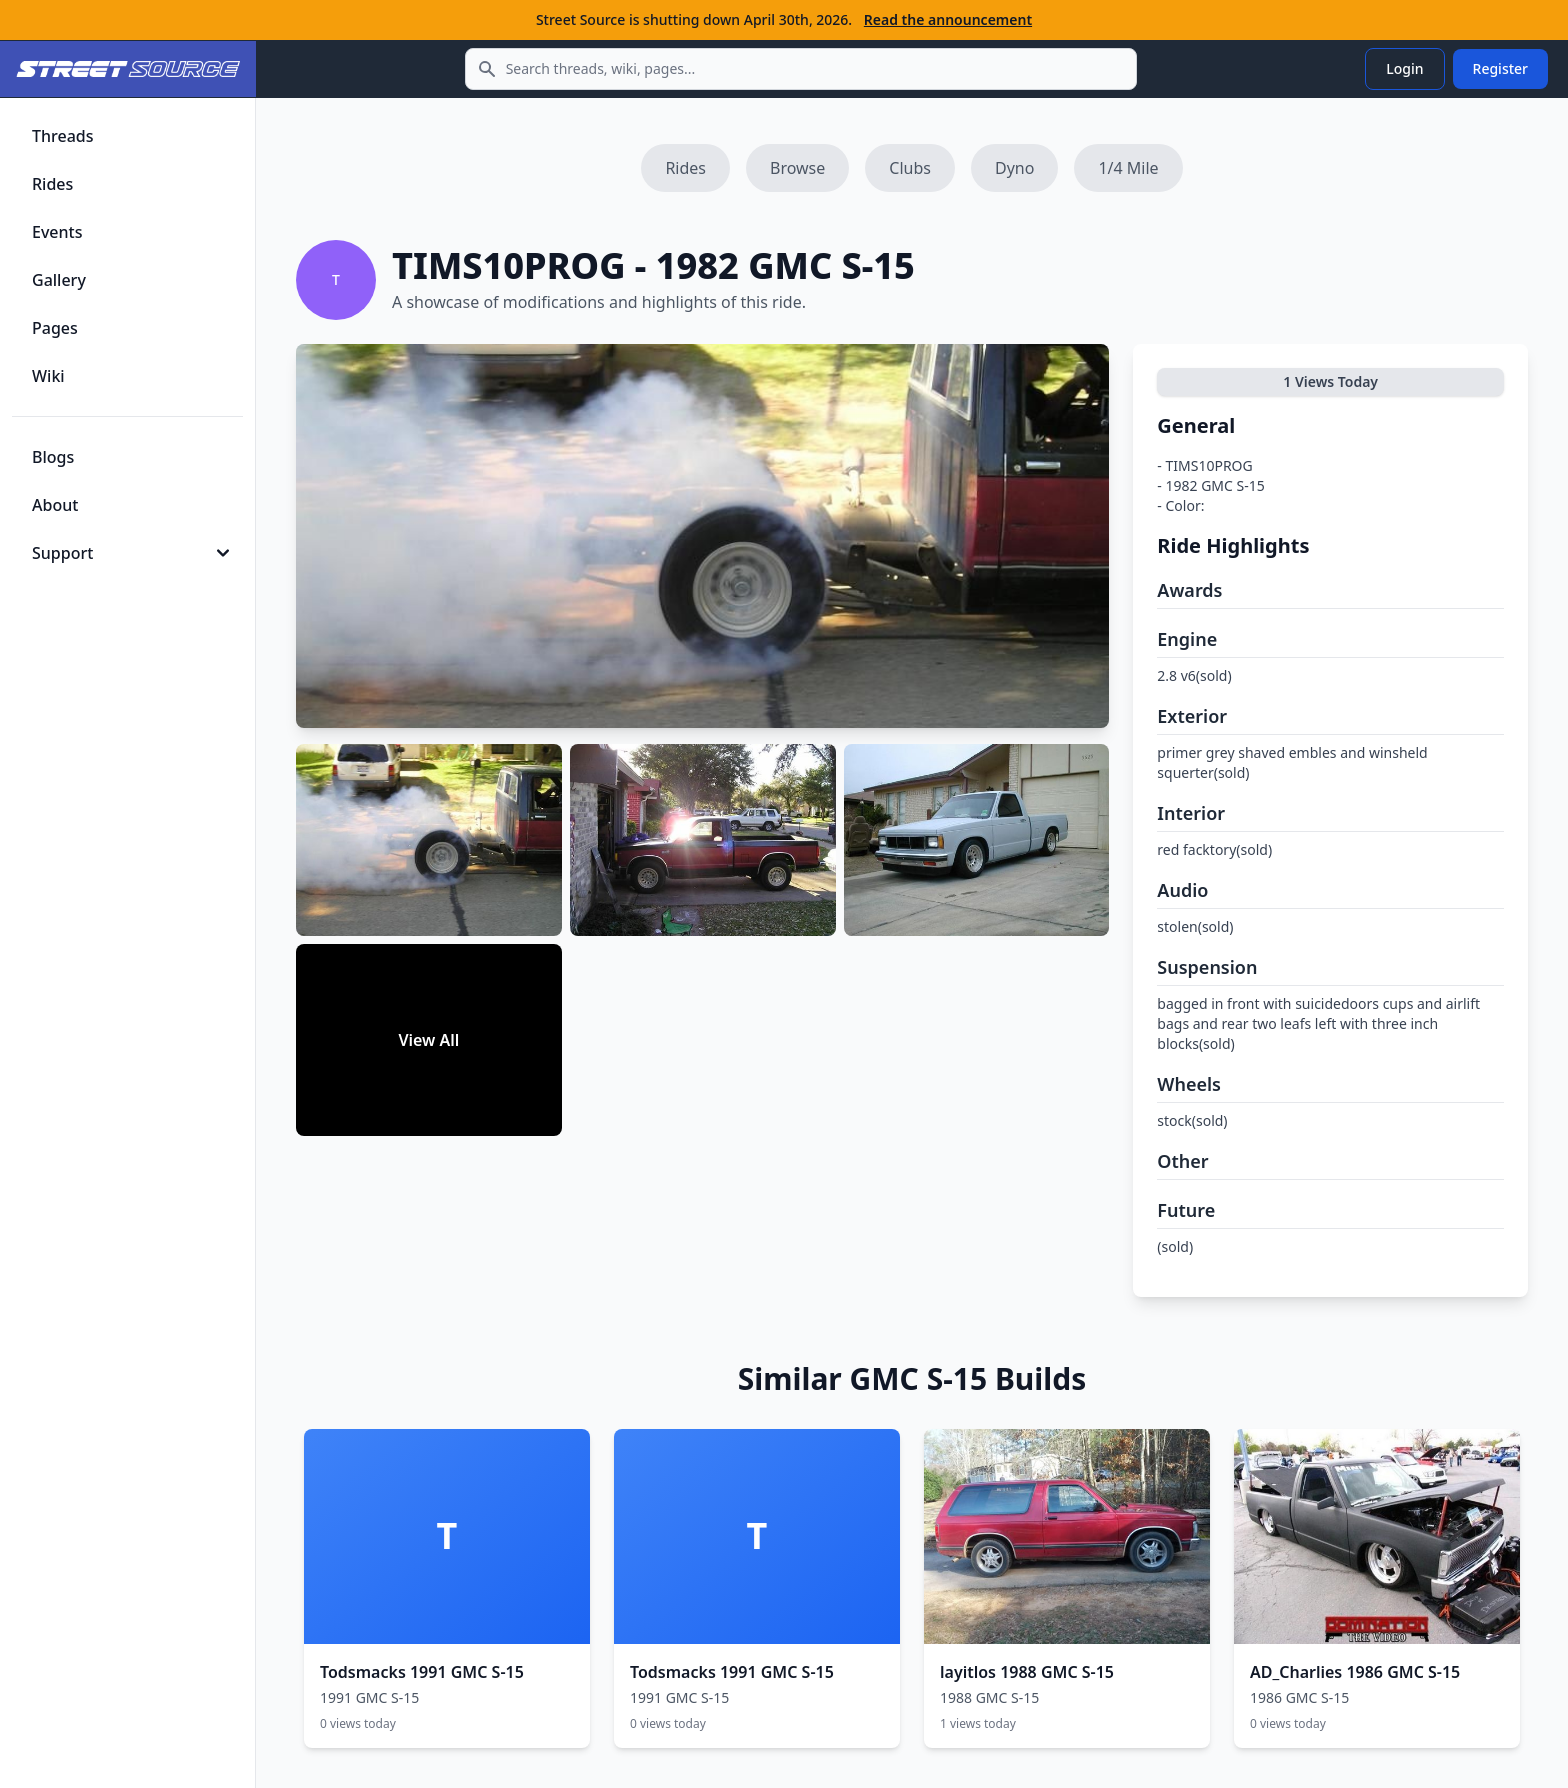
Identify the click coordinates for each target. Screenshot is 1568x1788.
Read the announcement (948, 19)
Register (1500, 68)
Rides (685, 168)
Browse (797, 168)
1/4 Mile (1128, 168)
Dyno (1014, 168)
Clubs (910, 168)
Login (1404, 68)
